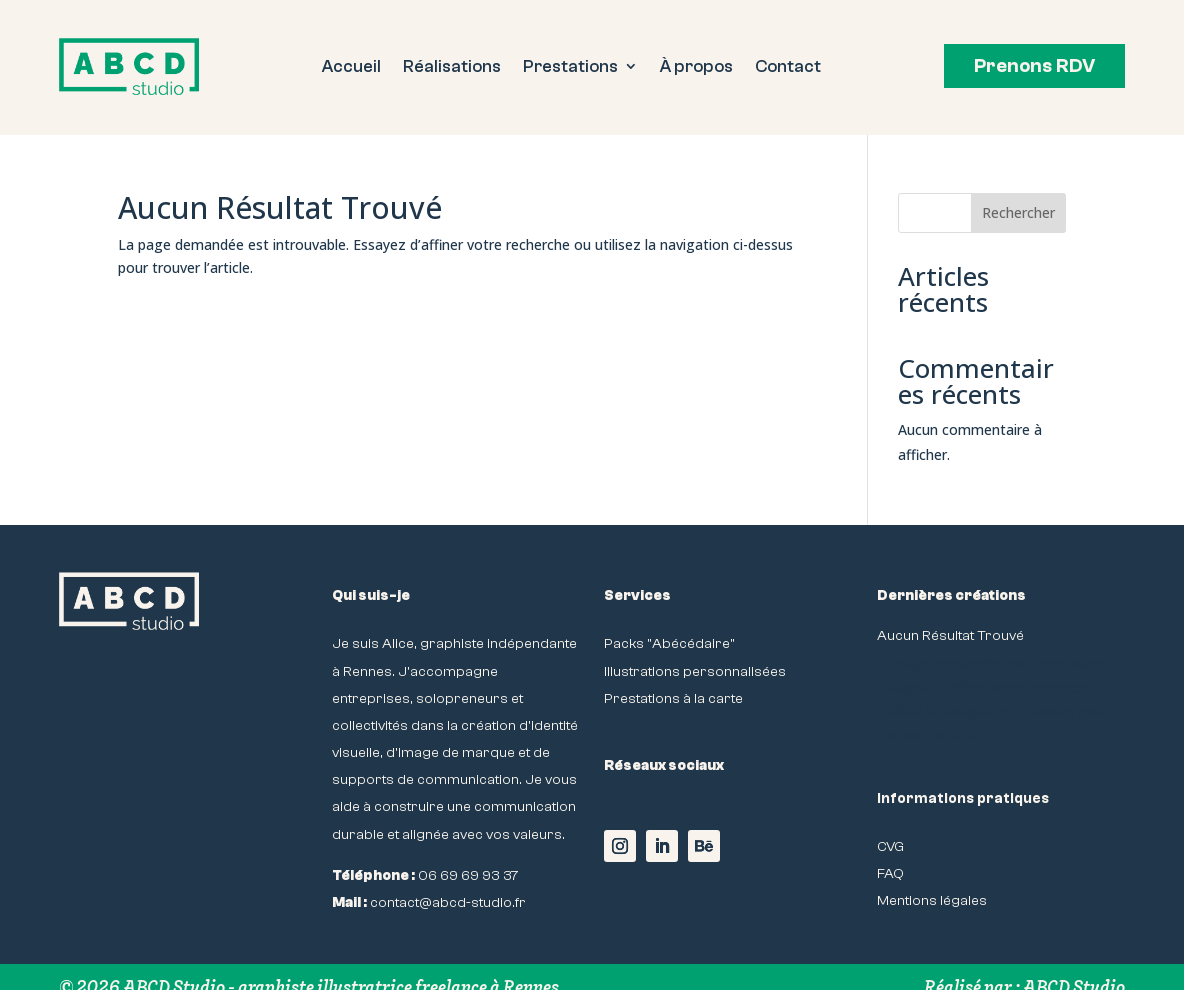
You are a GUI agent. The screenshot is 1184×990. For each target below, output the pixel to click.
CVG (890, 846)
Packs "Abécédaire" (669, 643)
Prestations (570, 67)
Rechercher (1018, 212)
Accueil (351, 67)
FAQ (890, 873)
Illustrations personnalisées (695, 671)
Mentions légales (932, 900)
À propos (696, 67)
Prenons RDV (1034, 66)
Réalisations (452, 67)
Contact (788, 67)
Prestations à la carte (673, 698)
